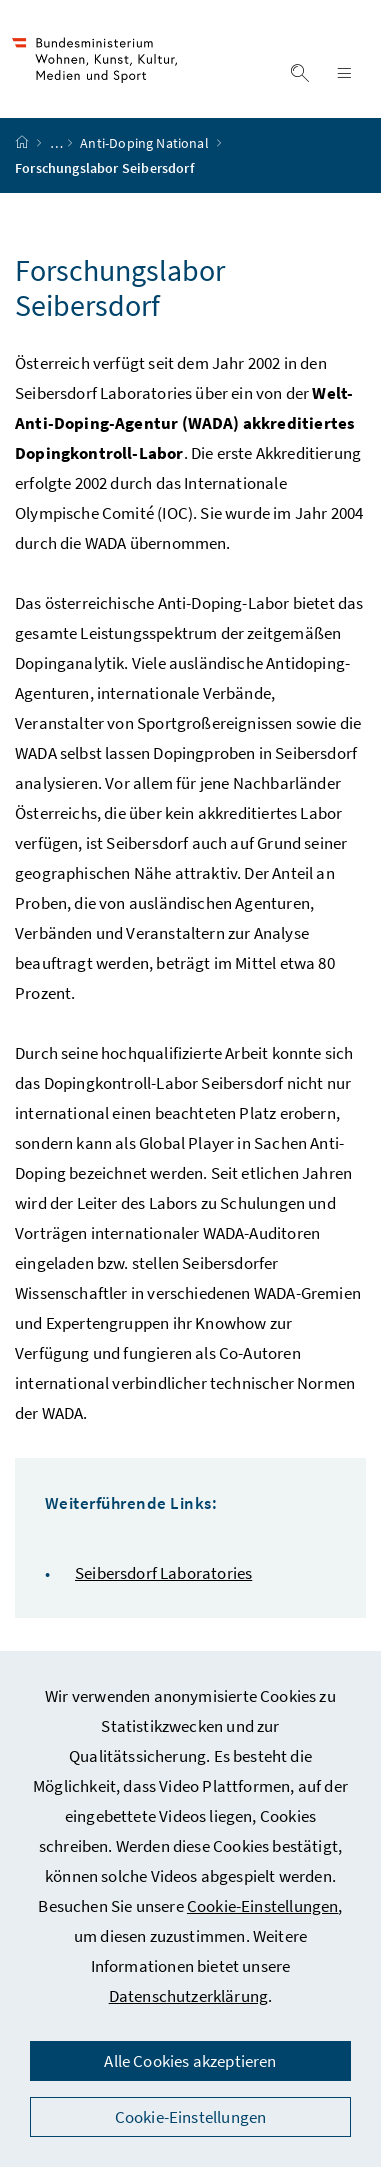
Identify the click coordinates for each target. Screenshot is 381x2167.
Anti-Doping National (146, 143)
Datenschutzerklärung (189, 1996)
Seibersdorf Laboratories (163, 1573)
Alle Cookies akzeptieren (190, 2061)
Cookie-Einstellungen (263, 1906)
